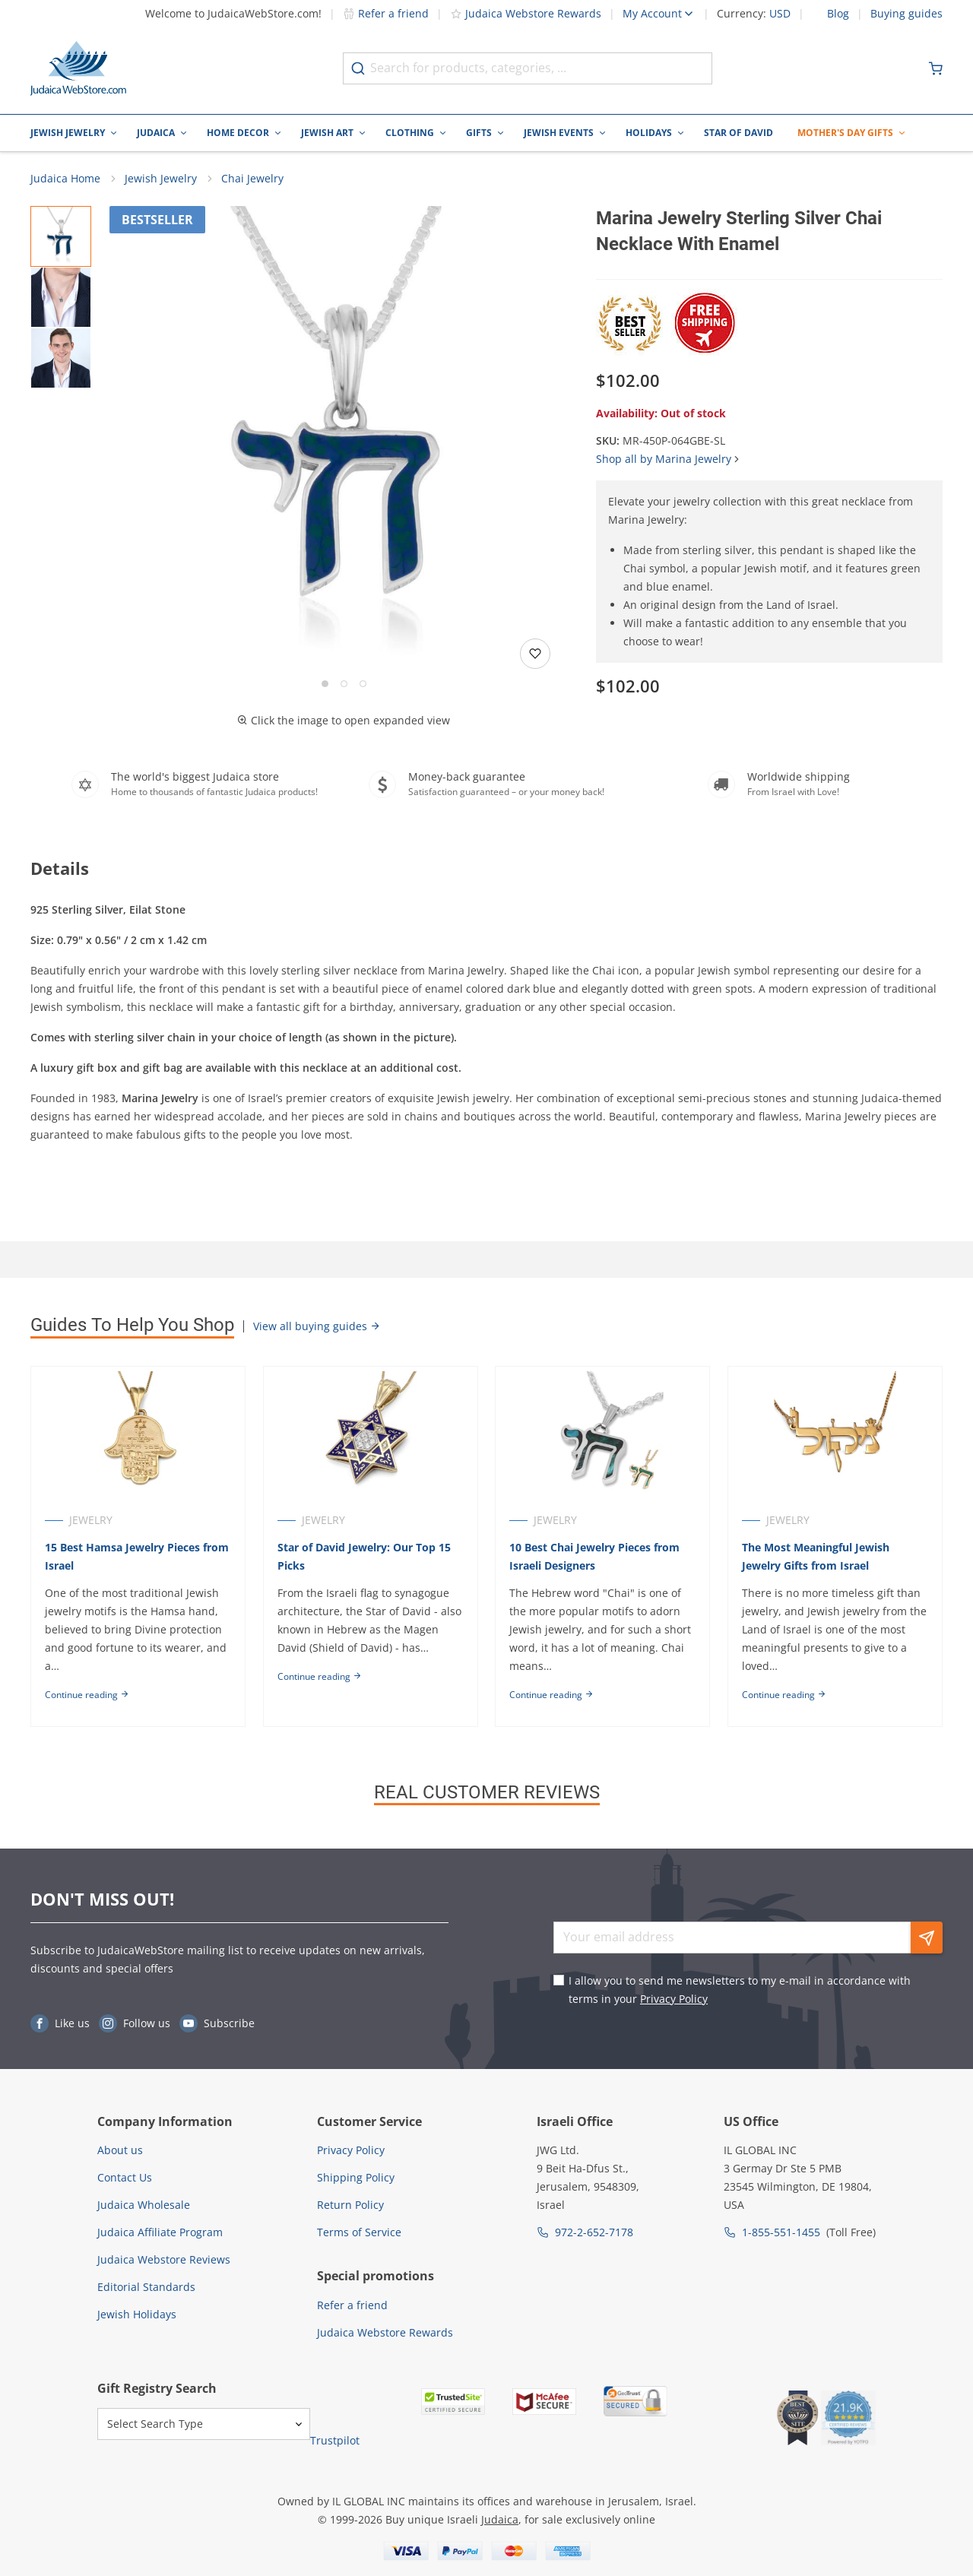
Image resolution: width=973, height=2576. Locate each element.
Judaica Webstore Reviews (163, 2260)
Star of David (738, 132)
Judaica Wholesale (143, 2205)
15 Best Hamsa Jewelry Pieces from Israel (137, 1557)
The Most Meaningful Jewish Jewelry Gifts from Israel (816, 1557)
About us (120, 2150)
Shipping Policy (356, 2178)
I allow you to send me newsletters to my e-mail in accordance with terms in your (740, 1989)
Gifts (479, 132)
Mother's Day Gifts (845, 132)
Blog (838, 14)
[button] (343, 441)
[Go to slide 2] (344, 684)
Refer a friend (386, 13)
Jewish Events (559, 132)
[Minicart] (936, 68)
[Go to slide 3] (363, 684)
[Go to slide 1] (325, 684)
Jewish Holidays (136, 2315)
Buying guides (906, 13)
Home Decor (238, 132)
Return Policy (350, 2205)
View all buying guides (317, 1327)
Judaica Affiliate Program (160, 2233)
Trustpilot (335, 2441)
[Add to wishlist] (535, 654)
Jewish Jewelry (67, 132)
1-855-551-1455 (781, 2233)
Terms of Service (359, 2233)
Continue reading (87, 1695)
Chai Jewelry (252, 179)
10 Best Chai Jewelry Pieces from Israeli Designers (595, 1557)
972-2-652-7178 (594, 2233)
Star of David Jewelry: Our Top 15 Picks (364, 1557)
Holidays (649, 132)
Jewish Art (327, 132)
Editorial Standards (146, 2287)
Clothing (409, 132)
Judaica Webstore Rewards (525, 13)
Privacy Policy (674, 1998)
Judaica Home (65, 179)
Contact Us (124, 2178)
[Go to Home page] (78, 68)
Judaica (156, 132)
